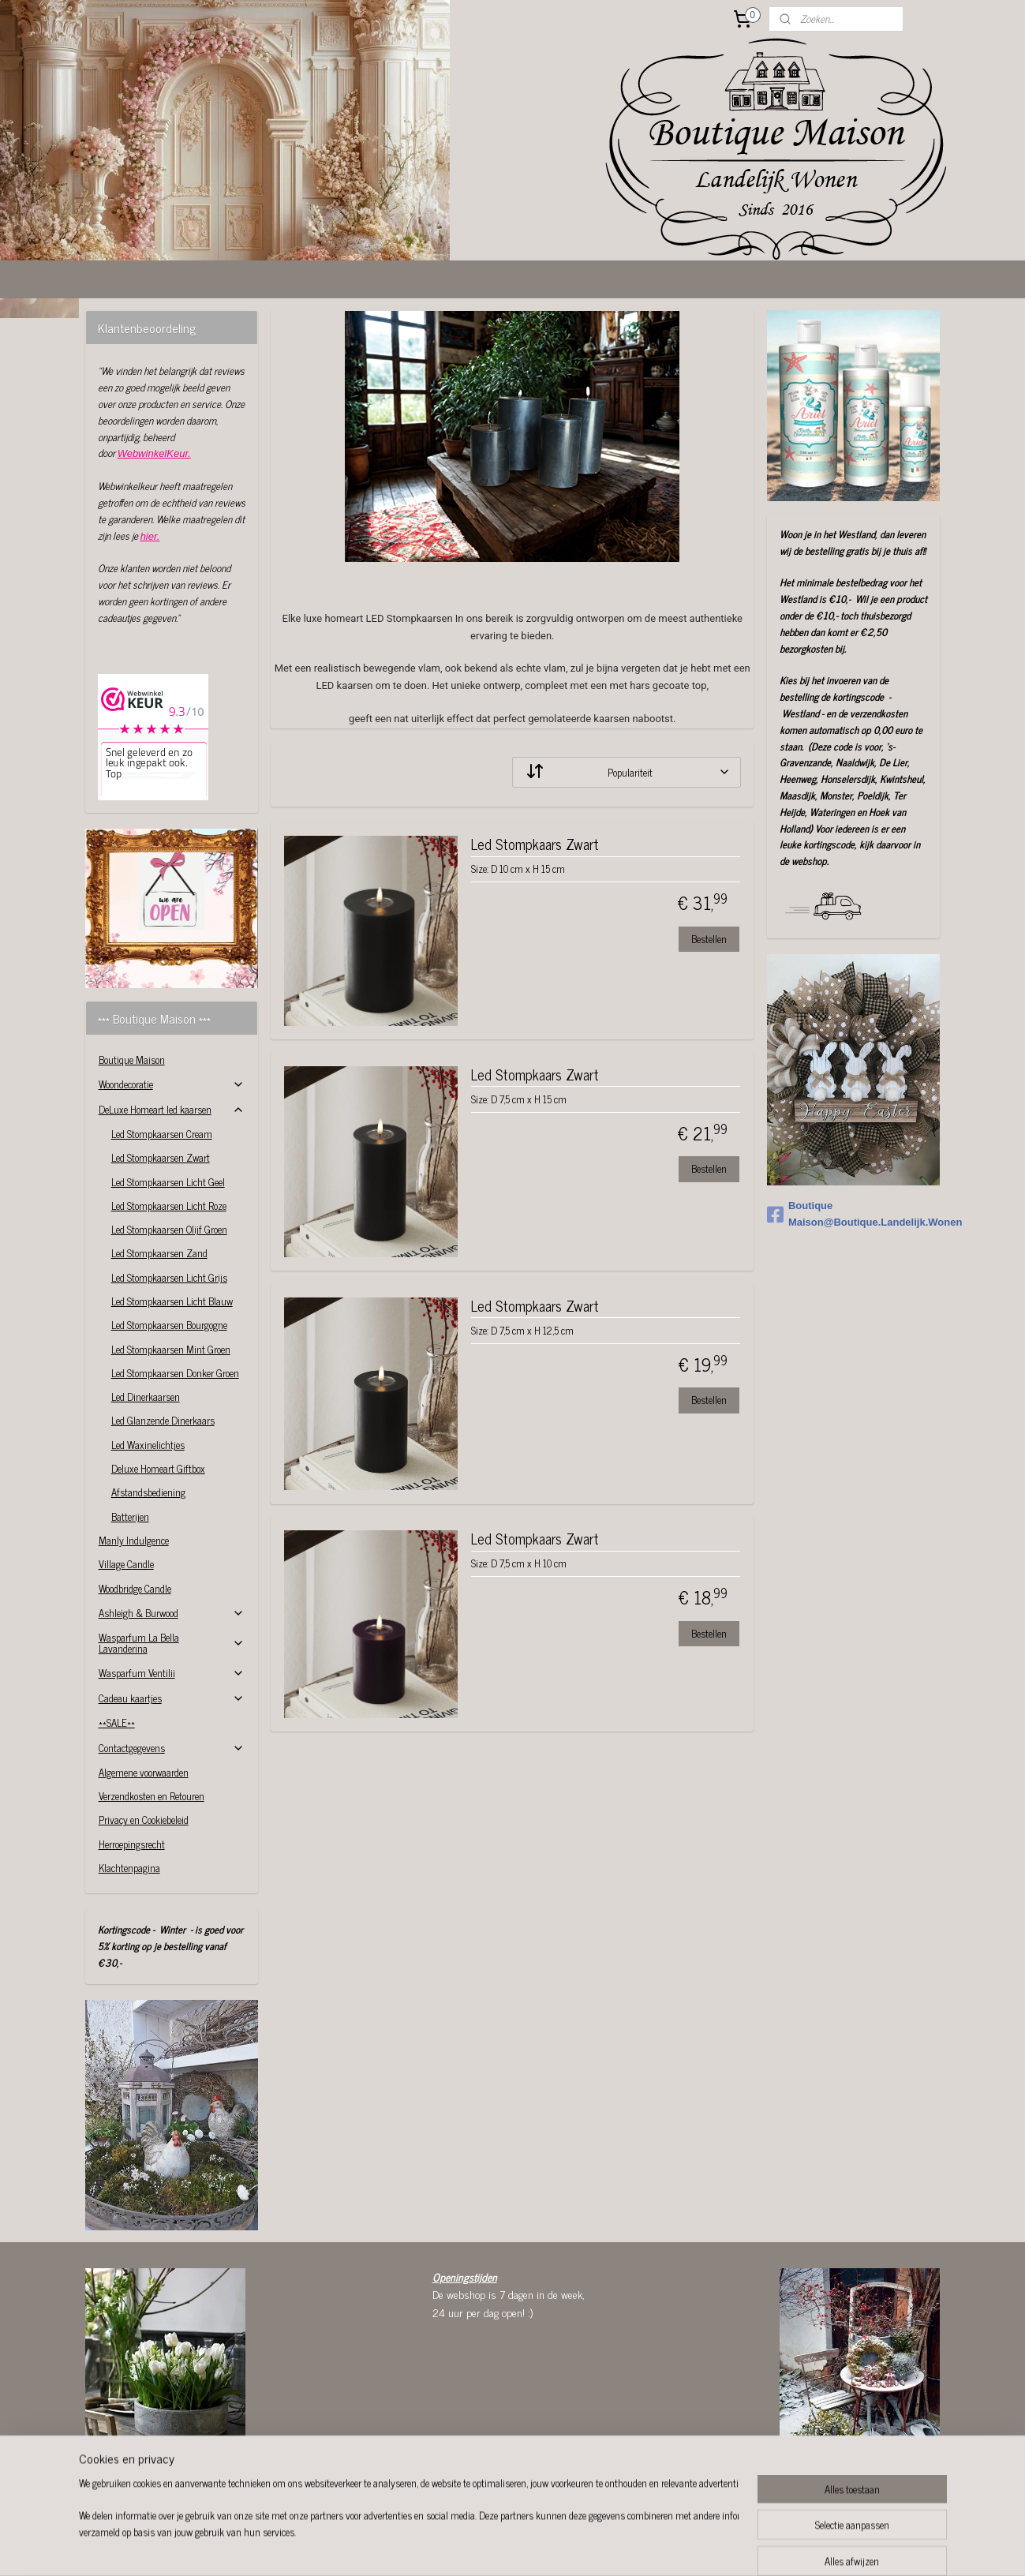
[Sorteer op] (626, 772)
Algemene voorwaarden (144, 1772)
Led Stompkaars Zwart (535, 846)
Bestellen (709, 938)
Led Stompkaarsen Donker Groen (175, 1373)
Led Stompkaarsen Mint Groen (170, 1349)
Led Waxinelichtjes (148, 1444)
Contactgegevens (172, 1747)
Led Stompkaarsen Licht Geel (168, 1182)
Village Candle (126, 1564)
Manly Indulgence (134, 1540)
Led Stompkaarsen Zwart (160, 1157)
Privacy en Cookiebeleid (144, 1819)
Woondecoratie (172, 1084)
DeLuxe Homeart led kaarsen (172, 1109)
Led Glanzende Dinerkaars (163, 1420)
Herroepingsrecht (132, 1844)
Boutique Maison (132, 1059)
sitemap (486, 2547)
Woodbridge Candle (135, 1588)
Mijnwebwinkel (660, 2547)
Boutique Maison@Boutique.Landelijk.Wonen (853, 1214)
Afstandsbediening (148, 1492)
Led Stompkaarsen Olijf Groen (169, 1229)
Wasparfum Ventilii (172, 1672)
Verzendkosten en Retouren (151, 1796)
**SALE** (117, 1722)
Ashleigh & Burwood (172, 1612)
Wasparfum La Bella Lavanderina (172, 1643)
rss (509, 2547)
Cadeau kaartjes (172, 1698)
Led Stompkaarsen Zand (159, 1253)
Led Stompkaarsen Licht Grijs (169, 1277)
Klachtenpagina (129, 1867)
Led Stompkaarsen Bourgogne (169, 1324)
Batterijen (130, 1516)
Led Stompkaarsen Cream (161, 1133)
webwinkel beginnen (553, 2547)
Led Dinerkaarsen (145, 1396)
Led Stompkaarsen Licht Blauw (172, 1301)
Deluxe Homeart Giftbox (158, 1468)
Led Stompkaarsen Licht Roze (168, 1205)
